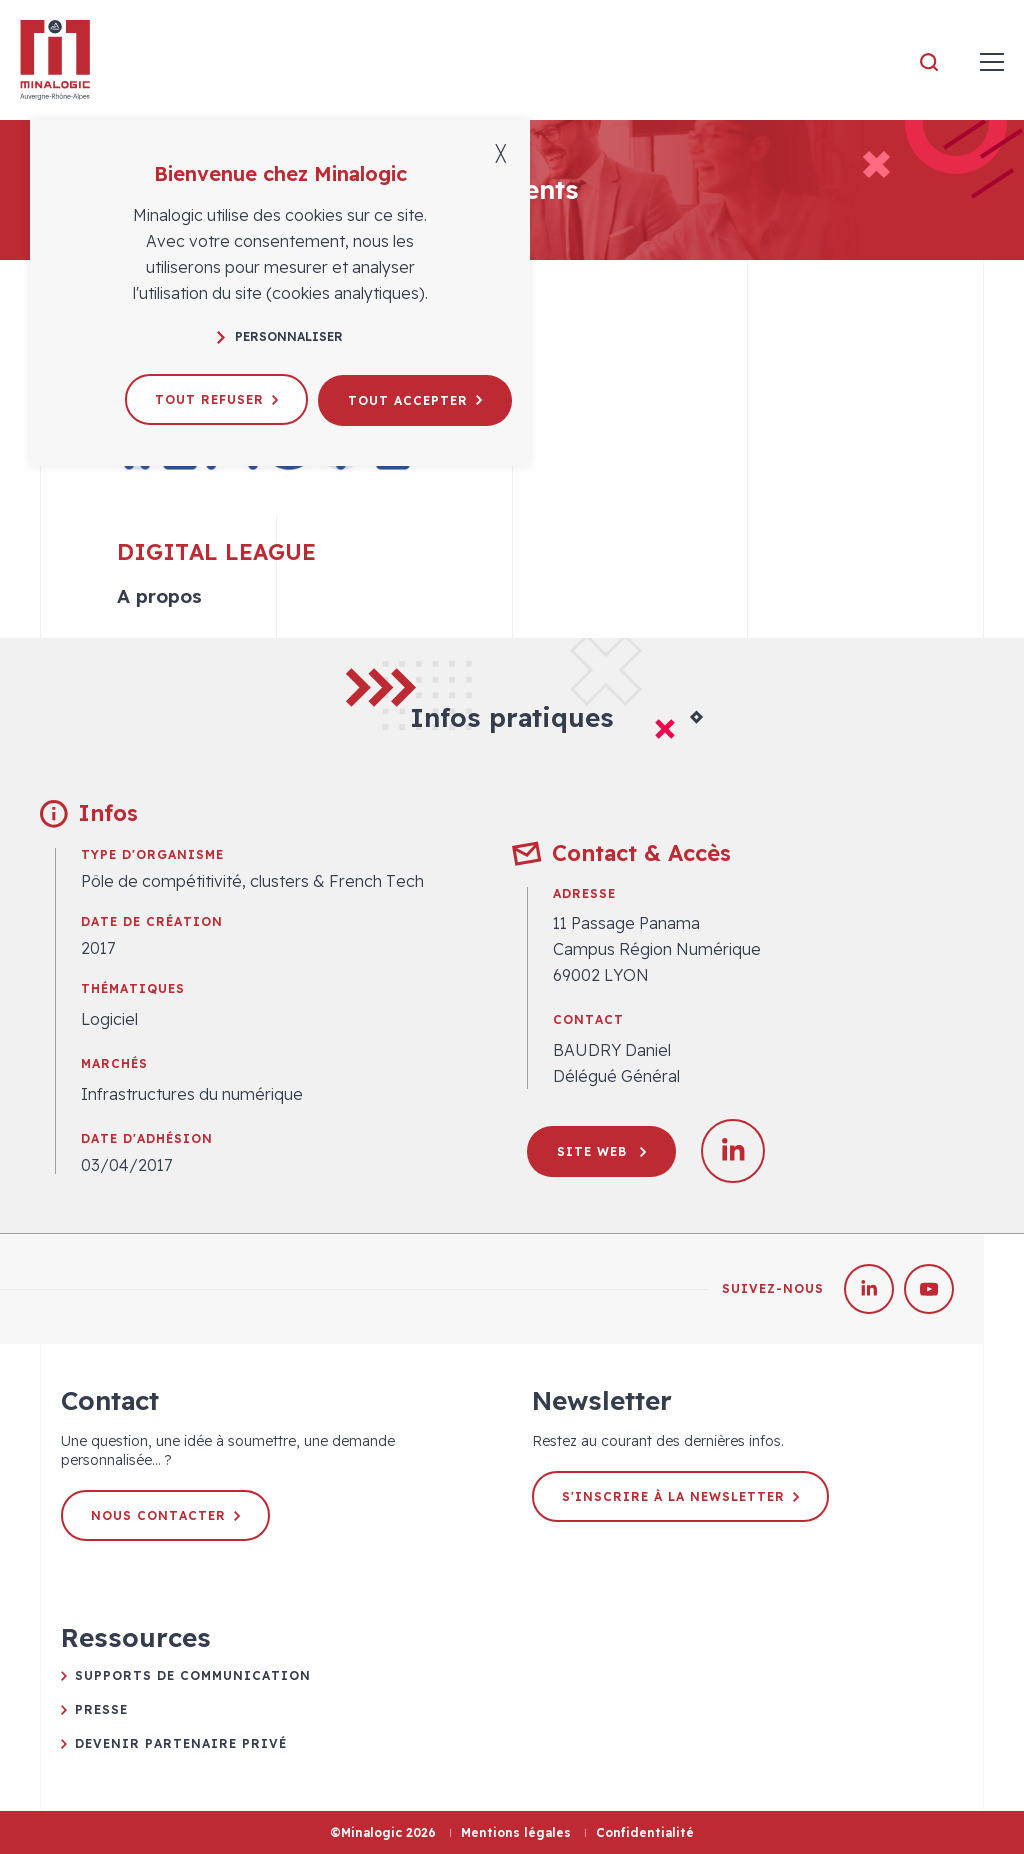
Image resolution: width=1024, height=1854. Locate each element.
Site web (601, 1151)
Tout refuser (216, 399)
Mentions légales (516, 1832)
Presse (101, 1709)
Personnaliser (280, 336)
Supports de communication (193, 1675)
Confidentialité (645, 1832)
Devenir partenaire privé (181, 1743)
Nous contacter (165, 1515)
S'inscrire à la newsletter (680, 1496)
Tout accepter (415, 399)
